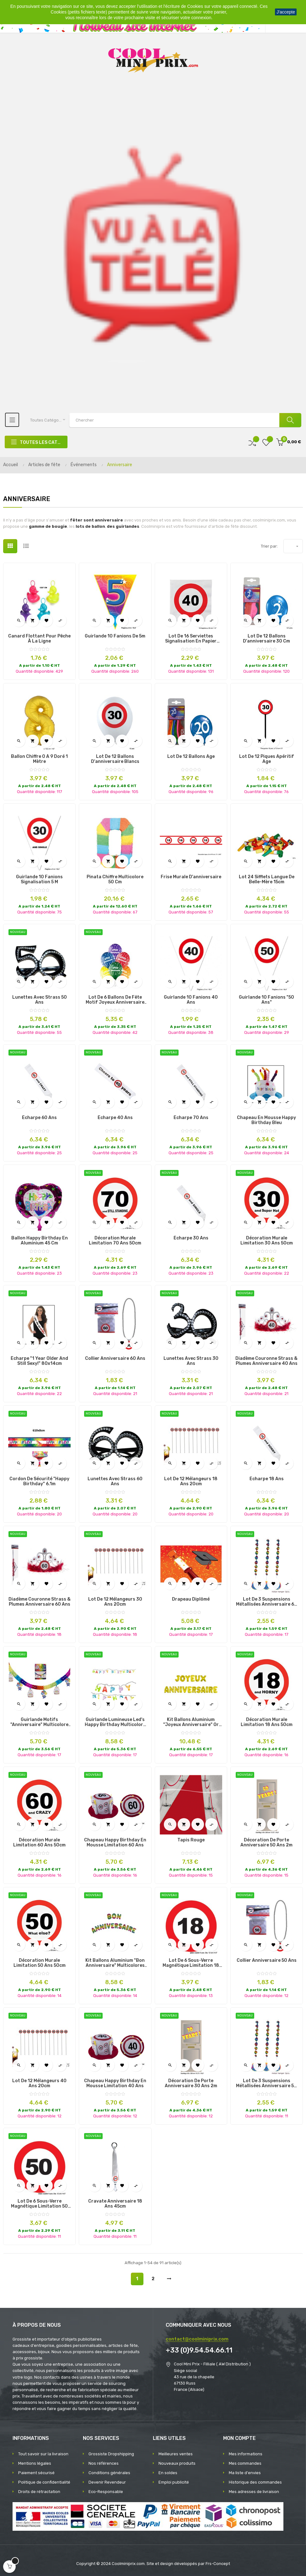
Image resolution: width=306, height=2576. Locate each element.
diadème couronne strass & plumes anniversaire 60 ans (39, 1602)
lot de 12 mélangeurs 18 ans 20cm (190, 1481)
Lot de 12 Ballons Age (191, 756)
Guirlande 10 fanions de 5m (115, 636)
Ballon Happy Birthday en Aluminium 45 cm (39, 1241)
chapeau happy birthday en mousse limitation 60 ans (115, 1843)
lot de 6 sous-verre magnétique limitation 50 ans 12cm (39, 2204)
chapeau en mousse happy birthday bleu (266, 1120)
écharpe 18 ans (267, 1478)
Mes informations (245, 2454)
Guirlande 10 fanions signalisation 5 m (39, 879)
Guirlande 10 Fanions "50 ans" (266, 1000)
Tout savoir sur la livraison (43, 2454)
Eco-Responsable (106, 2491)
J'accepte (285, 11)
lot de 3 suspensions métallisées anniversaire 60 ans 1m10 (266, 1602)
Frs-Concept (218, 2563)
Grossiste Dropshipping (111, 2454)
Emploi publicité (173, 2482)
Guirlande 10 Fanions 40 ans (191, 1000)
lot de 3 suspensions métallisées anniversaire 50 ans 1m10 (266, 2083)
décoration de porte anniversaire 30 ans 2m (191, 2083)
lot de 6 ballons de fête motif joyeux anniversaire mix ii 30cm (115, 1000)
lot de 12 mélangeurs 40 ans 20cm (39, 2083)
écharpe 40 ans (115, 1117)
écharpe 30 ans (191, 1238)
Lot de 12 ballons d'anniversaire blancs (115, 759)
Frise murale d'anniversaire (191, 877)
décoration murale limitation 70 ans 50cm (115, 1241)
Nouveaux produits (177, 2463)
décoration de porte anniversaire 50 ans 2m (266, 1843)
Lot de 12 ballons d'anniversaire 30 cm (266, 639)
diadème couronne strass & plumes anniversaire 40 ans (266, 1361)
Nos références (104, 2463)
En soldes (167, 2472)
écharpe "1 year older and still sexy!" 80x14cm (39, 1361)
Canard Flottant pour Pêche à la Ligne (39, 639)
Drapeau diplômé (191, 1599)
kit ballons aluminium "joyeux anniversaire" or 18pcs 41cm (191, 1722)
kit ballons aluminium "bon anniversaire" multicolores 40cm (115, 1963)
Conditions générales (109, 2472)
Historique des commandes (255, 2482)
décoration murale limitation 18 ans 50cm (267, 1722)
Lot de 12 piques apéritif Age (266, 759)
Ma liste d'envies (245, 2472)
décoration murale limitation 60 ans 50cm (39, 1843)
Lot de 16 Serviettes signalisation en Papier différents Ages (191, 639)
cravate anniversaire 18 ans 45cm (115, 2204)
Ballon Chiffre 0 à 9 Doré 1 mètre (39, 759)
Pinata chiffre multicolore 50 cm (115, 879)
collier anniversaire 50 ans (267, 1960)
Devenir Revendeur (107, 2482)
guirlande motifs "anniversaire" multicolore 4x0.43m (39, 1722)
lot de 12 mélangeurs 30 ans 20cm (115, 1602)
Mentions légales (34, 2463)
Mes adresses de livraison (254, 2491)
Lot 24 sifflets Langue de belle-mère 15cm (266, 879)
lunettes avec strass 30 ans (191, 1361)
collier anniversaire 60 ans (115, 1358)
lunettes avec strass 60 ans (115, 1481)
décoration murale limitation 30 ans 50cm (266, 1241)
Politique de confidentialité (44, 2482)
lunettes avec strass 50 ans (39, 1000)
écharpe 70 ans (191, 1117)
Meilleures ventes (175, 2454)
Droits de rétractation (39, 2491)
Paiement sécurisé (36, 2472)
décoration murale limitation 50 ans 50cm (39, 1963)
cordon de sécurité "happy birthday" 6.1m (39, 1481)
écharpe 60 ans (39, 1117)
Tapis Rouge (191, 1840)
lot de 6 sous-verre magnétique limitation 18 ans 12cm (191, 1963)
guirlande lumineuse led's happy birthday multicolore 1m (115, 1722)
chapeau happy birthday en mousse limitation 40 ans (115, 2083)
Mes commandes (245, 2463)
